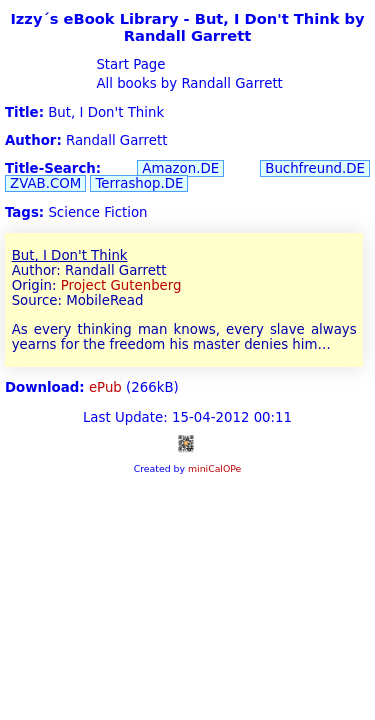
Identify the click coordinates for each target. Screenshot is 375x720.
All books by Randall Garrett (187, 83)
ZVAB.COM (45, 183)
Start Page (128, 64)
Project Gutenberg (121, 285)
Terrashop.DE (139, 183)
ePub (105, 387)
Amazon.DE (180, 168)
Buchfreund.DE (315, 168)
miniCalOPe (214, 468)
